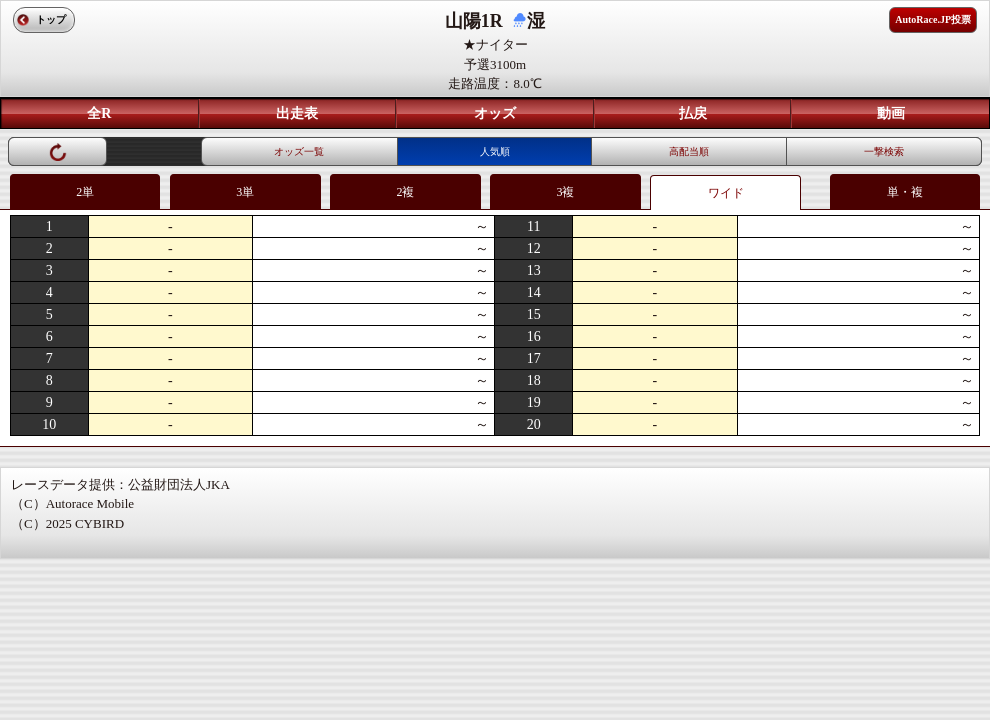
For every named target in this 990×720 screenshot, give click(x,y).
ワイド (726, 193)
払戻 (693, 113)
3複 (565, 192)
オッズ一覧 (299, 151)
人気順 (495, 151)
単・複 (905, 192)
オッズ (495, 113)
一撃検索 (884, 151)
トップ (51, 19)
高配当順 (689, 151)
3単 (245, 192)
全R (99, 113)
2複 (405, 192)
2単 (85, 192)
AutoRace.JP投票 (933, 19)
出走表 (297, 113)
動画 (891, 113)
